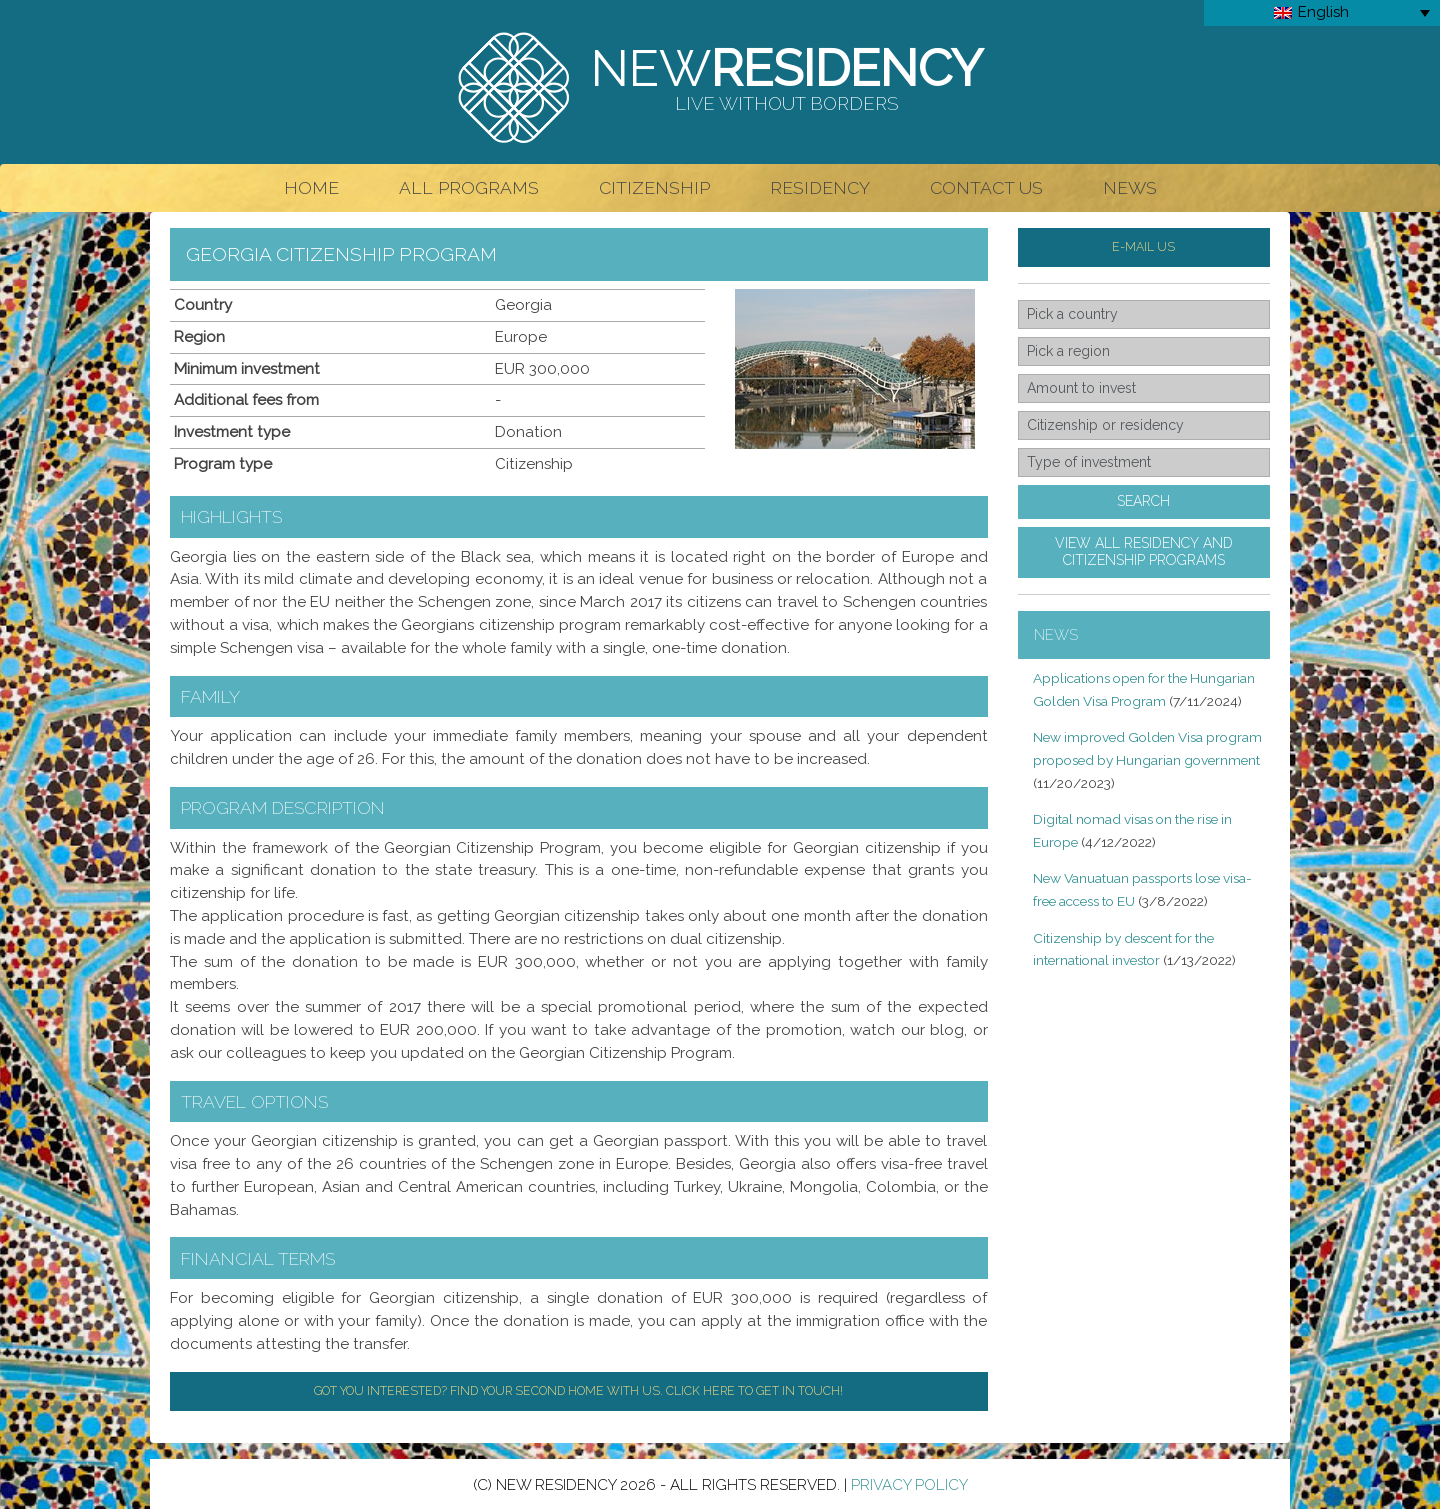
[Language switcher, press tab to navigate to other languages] (1322, 13)
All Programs (469, 187)
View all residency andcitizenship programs (1144, 552)
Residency (820, 187)
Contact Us (986, 187)
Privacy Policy (909, 1485)
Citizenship (654, 187)
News (1130, 187)
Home (311, 187)
